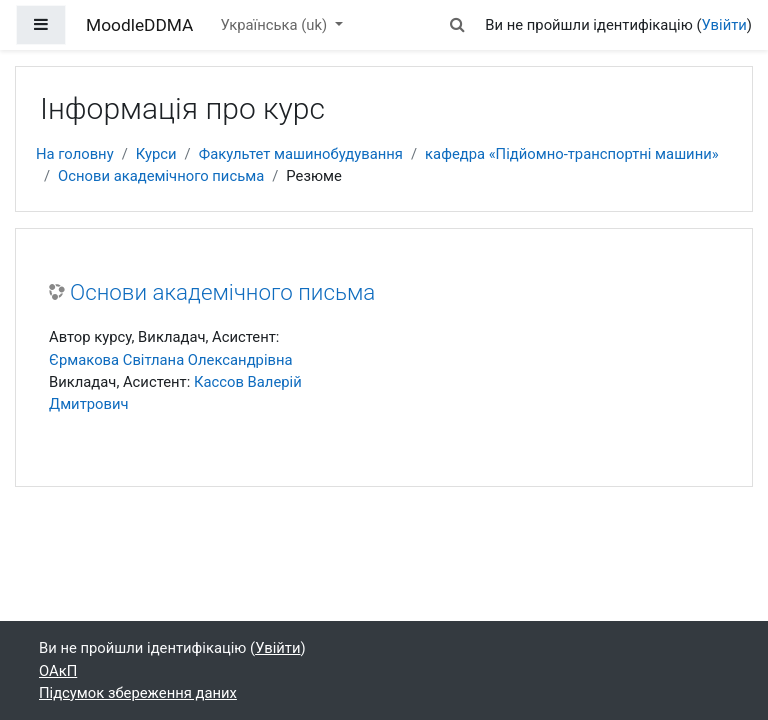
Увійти (724, 25)
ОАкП (58, 671)
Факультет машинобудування (301, 154)
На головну (75, 154)
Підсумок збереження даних (138, 693)
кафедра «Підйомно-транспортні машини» (572, 154)
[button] (457, 25)
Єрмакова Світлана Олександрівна (171, 360)
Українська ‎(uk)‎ (276, 25)
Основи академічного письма (161, 176)
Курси (156, 154)
